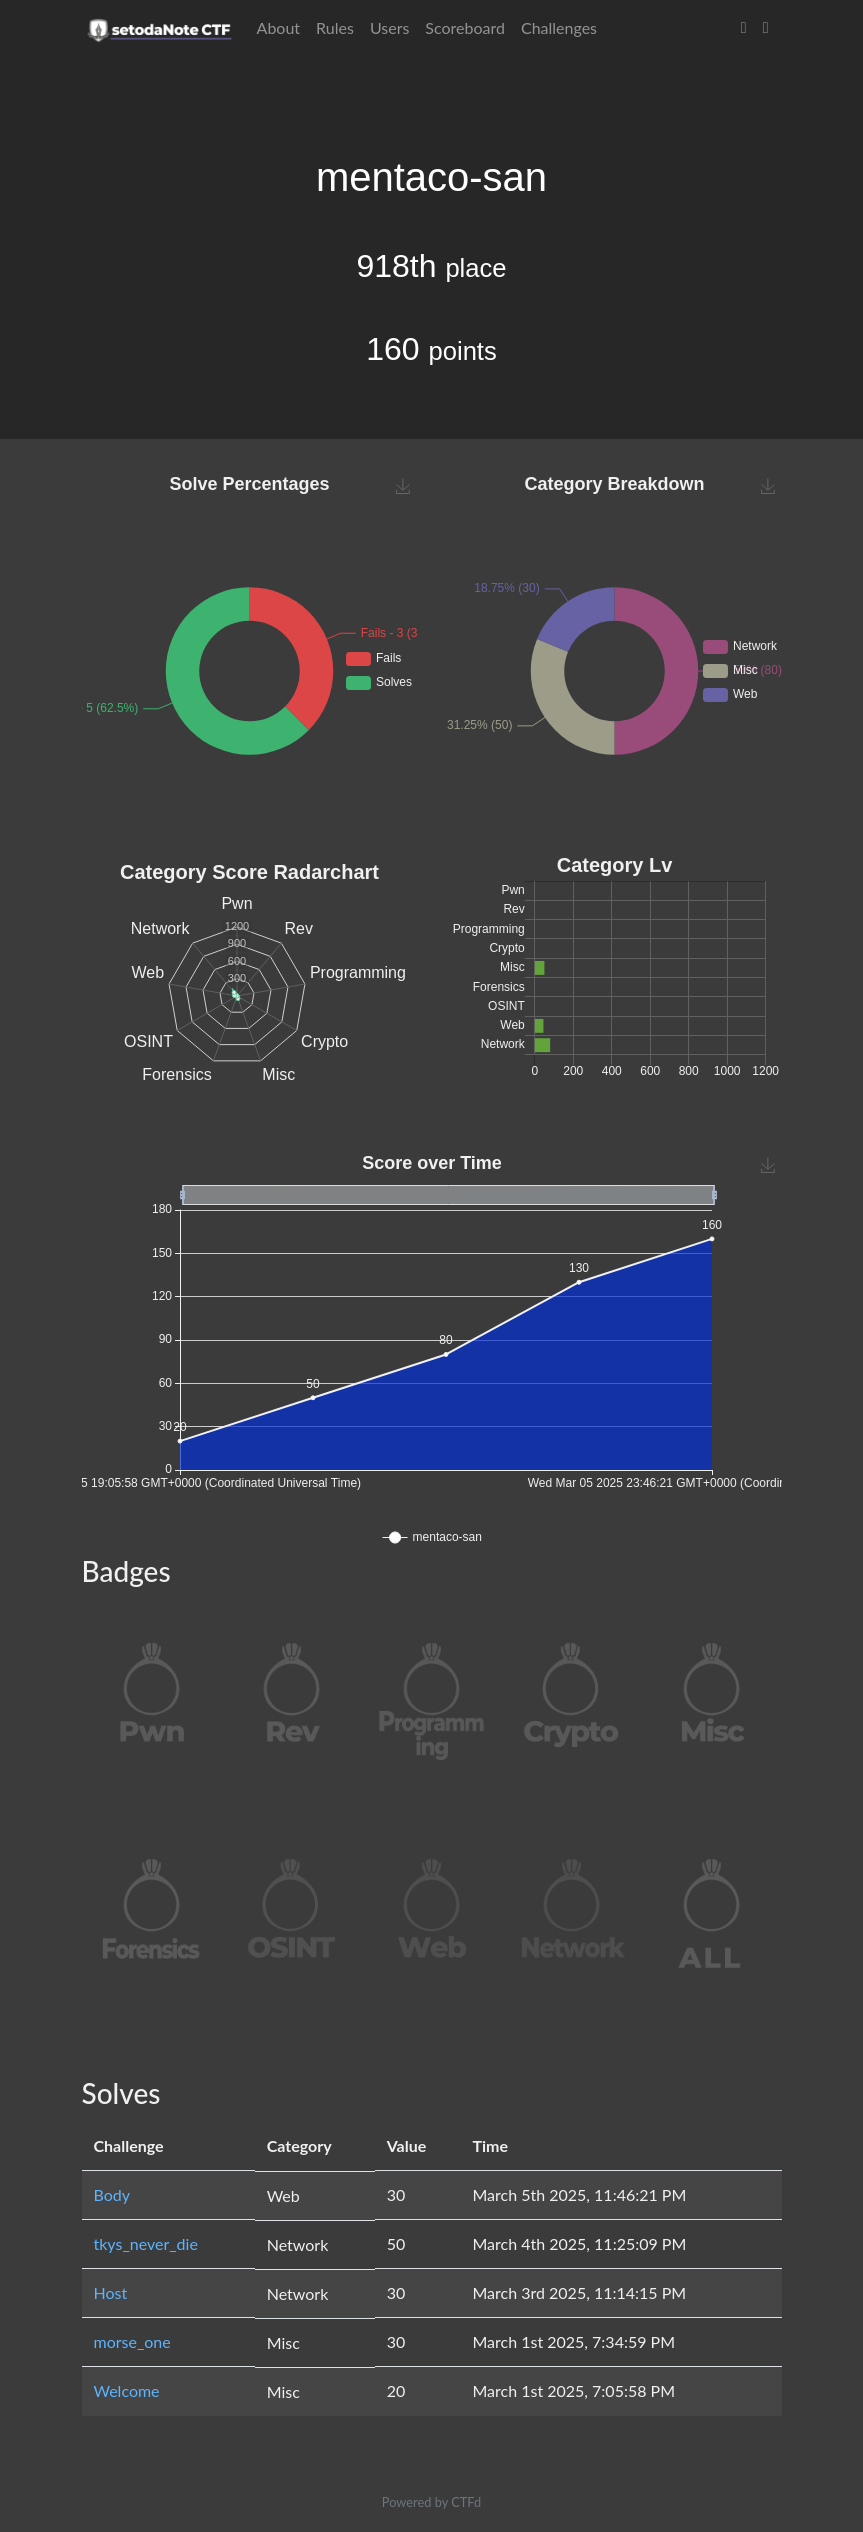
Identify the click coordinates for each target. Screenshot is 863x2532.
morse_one (132, 2341)
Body (112, 2194)
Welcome (127, 2390)
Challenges (559, 27)
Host (111, 2292)
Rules (335, 27)
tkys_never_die (146, 2243)
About (279, 27)
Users (389, 27)
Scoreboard (465, 27)
